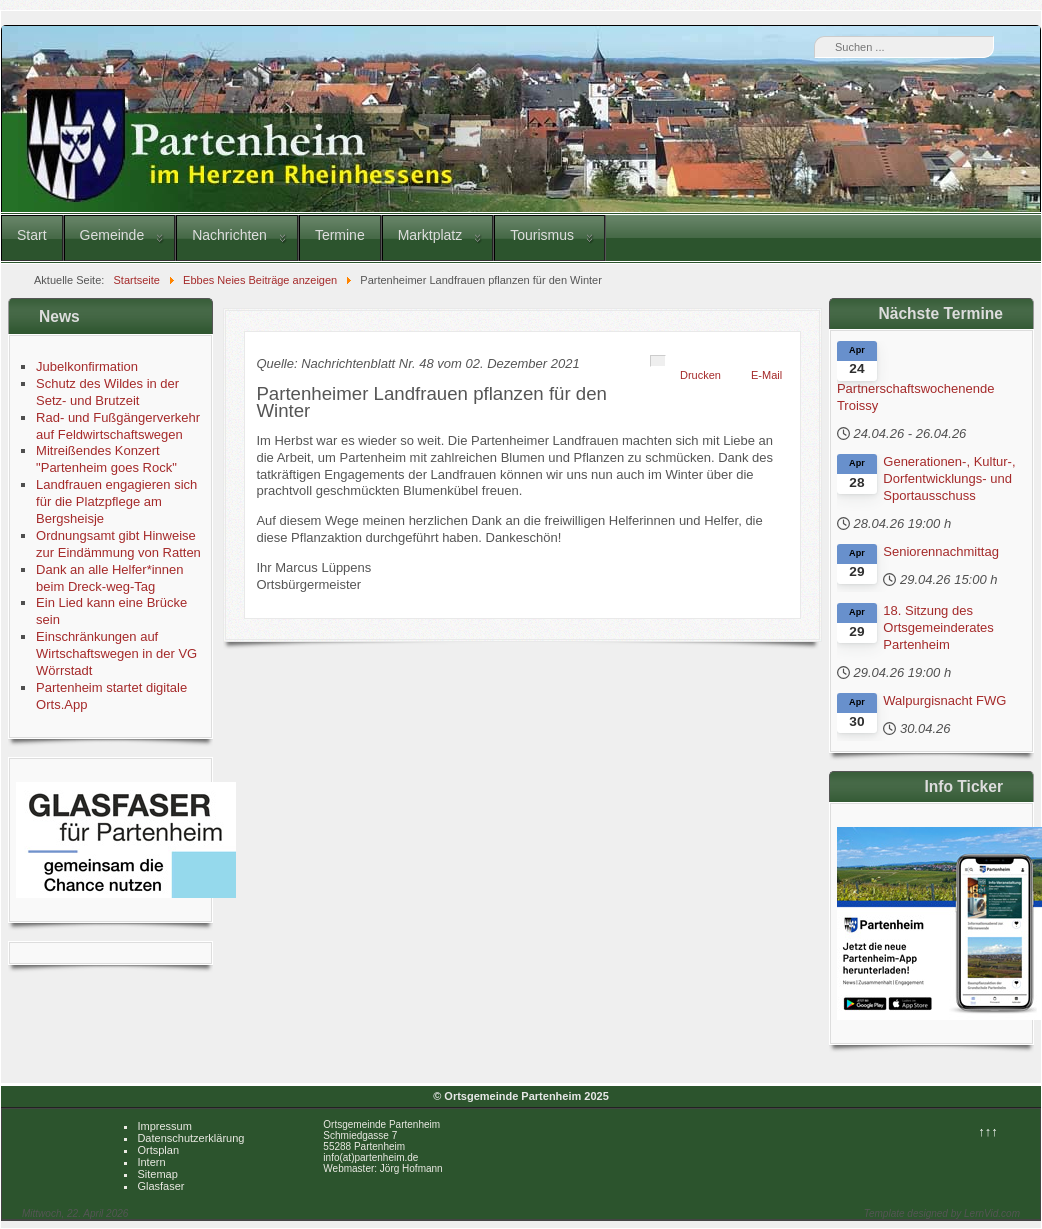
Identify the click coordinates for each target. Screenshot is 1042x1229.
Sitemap (157, 1174)
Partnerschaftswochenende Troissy (916, 397)
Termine (340, 235)
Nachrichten (229, 235)
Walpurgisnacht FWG (944, 700)
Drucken (700, 375)
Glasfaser (160, 1186)
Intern (151, 1162)
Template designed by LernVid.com (942, 1213)
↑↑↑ (988, 1131)
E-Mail (766, 375)
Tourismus (542, 235)
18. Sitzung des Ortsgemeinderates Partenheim (938, 627)
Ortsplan (158, 1150)
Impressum (164, 1126)
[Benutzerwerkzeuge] (658, 361)
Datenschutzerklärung (190, 1138)
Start (32, 235)
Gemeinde (112, 235)
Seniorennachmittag (941, 551)
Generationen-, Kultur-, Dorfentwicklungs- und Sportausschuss (949, 478)
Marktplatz (430, 235)
